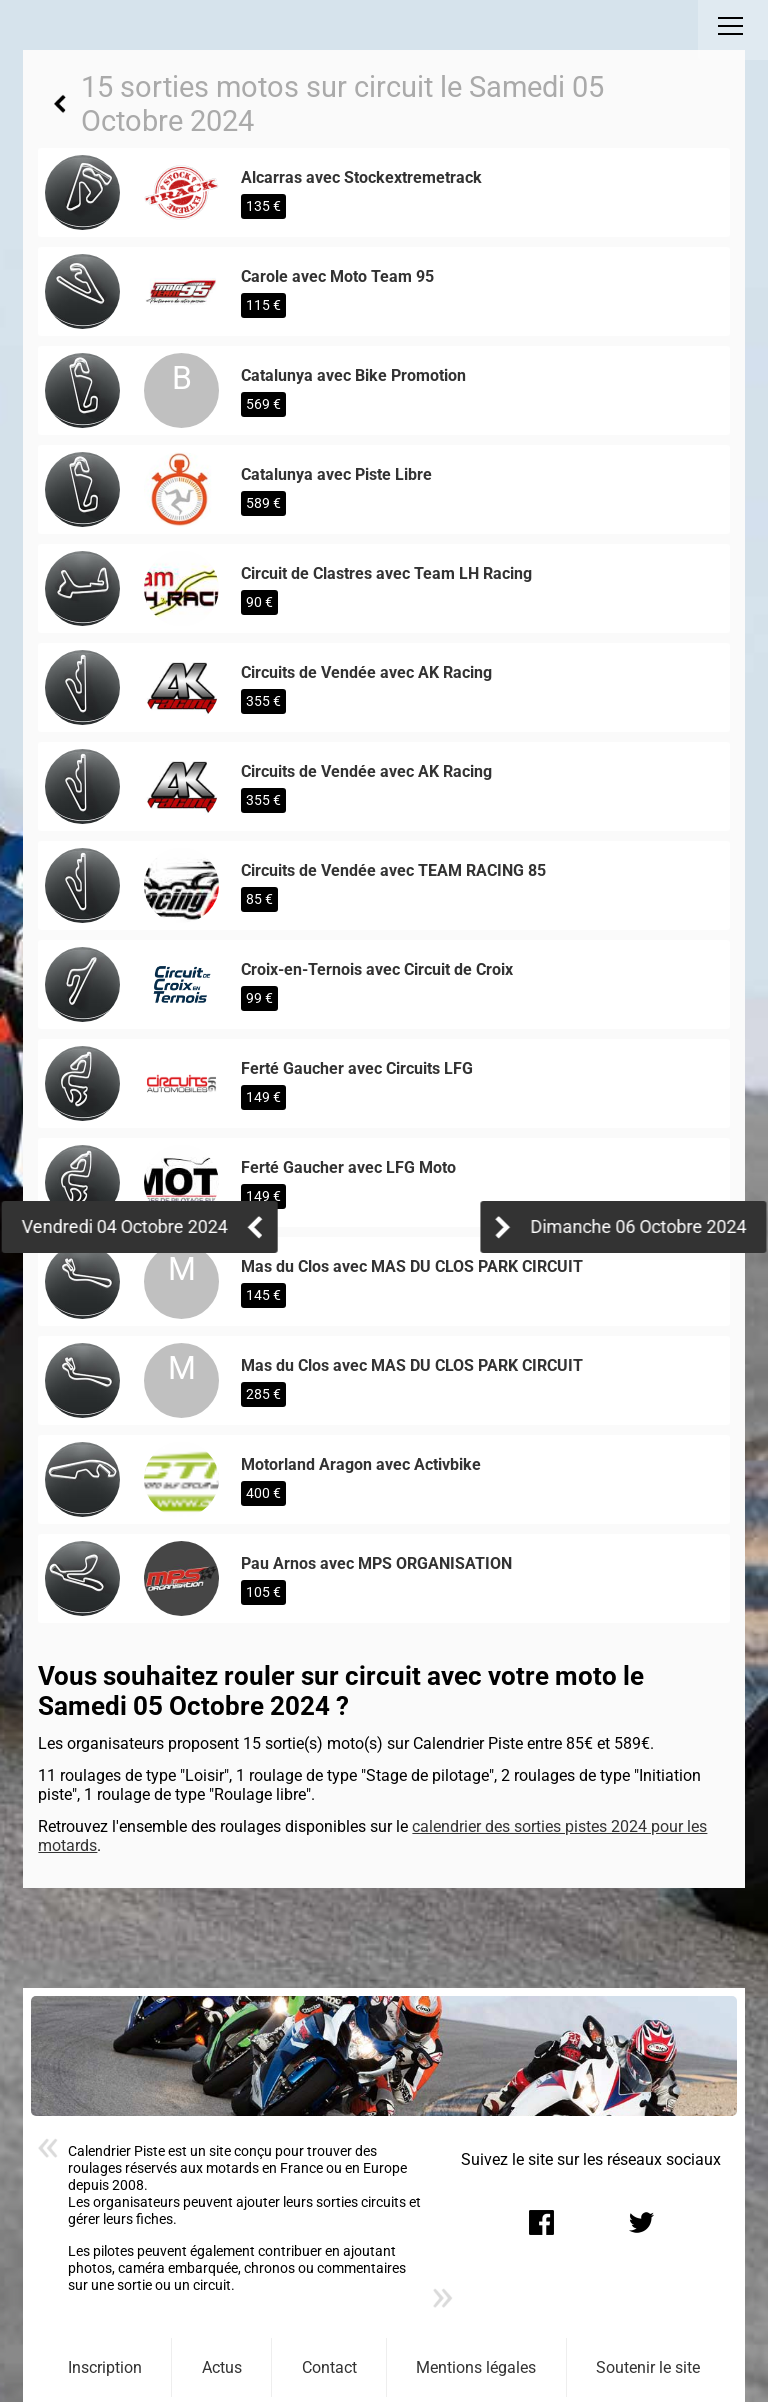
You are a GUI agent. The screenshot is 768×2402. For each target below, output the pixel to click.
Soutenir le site (648, 2367)
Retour (59, 104)
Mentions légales (476, 2367)
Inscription (105, 2367)
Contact (329, 2367)
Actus (222, 2367)
